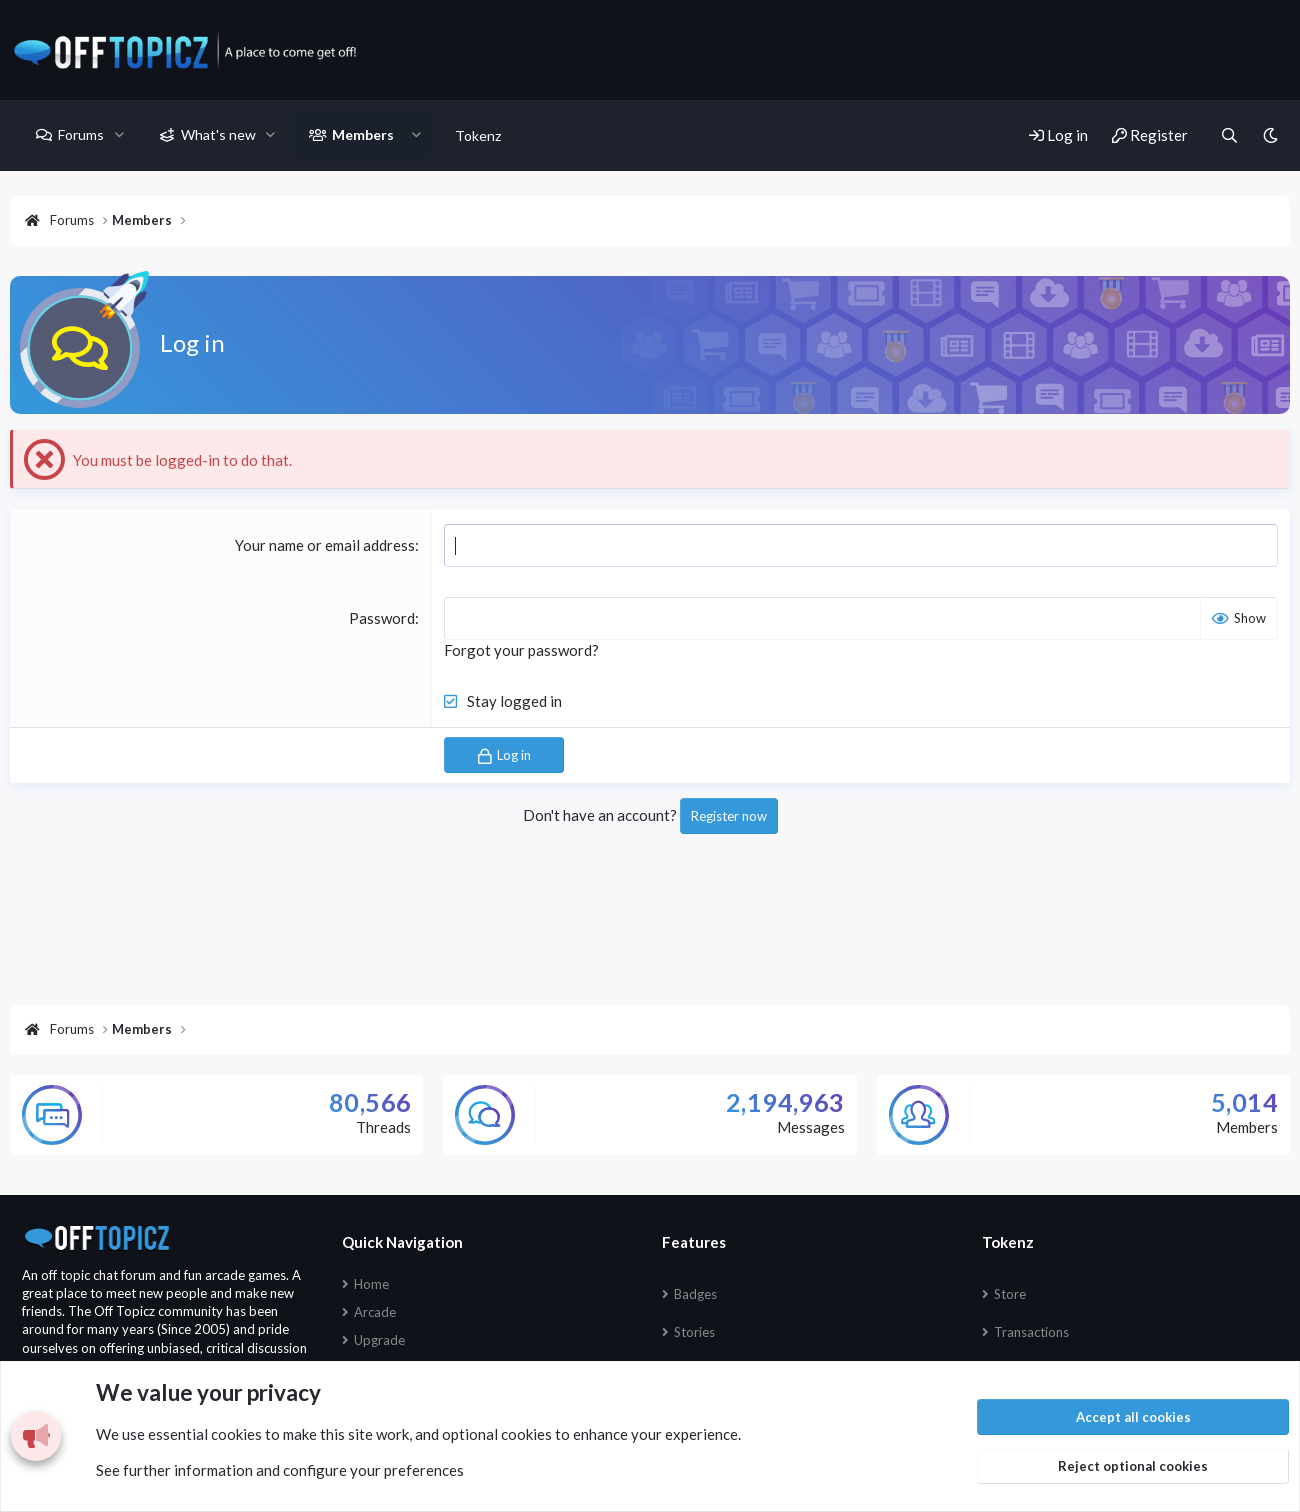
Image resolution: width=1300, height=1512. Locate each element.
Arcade (375, 1312)
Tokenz (478, 135)
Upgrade (379, 1340)
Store (1010, 1294)
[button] (119, 135)
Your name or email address (325, 545)
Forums (81, 134)
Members (363, 134)
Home (371, 1284)
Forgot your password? (521, 650)
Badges (695, 1294)
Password (382, 618)
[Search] (1229, 135)
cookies (236, 1434)
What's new (218, 134)
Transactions (1031, 1332)
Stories (694, 1332)
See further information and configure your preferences (280, 1470)
